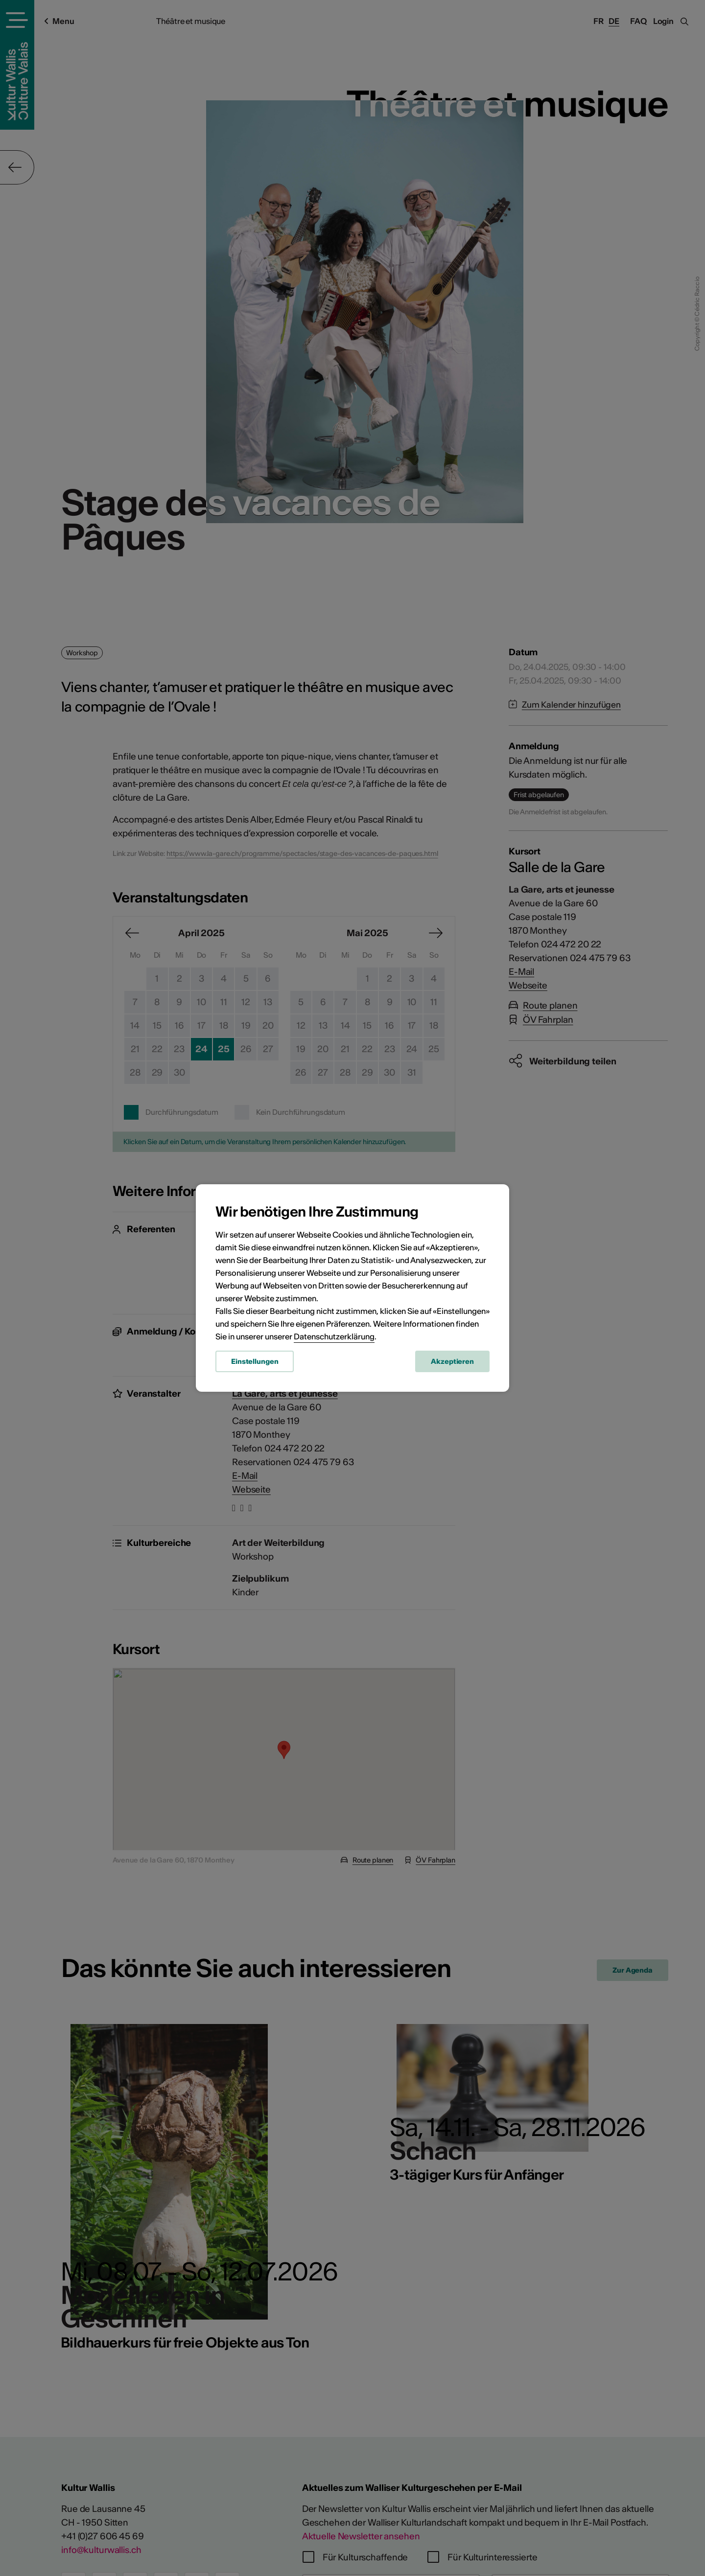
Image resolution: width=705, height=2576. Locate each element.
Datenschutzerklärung (334, 1336)
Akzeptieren (452, 1361)
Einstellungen (254, 1361)
